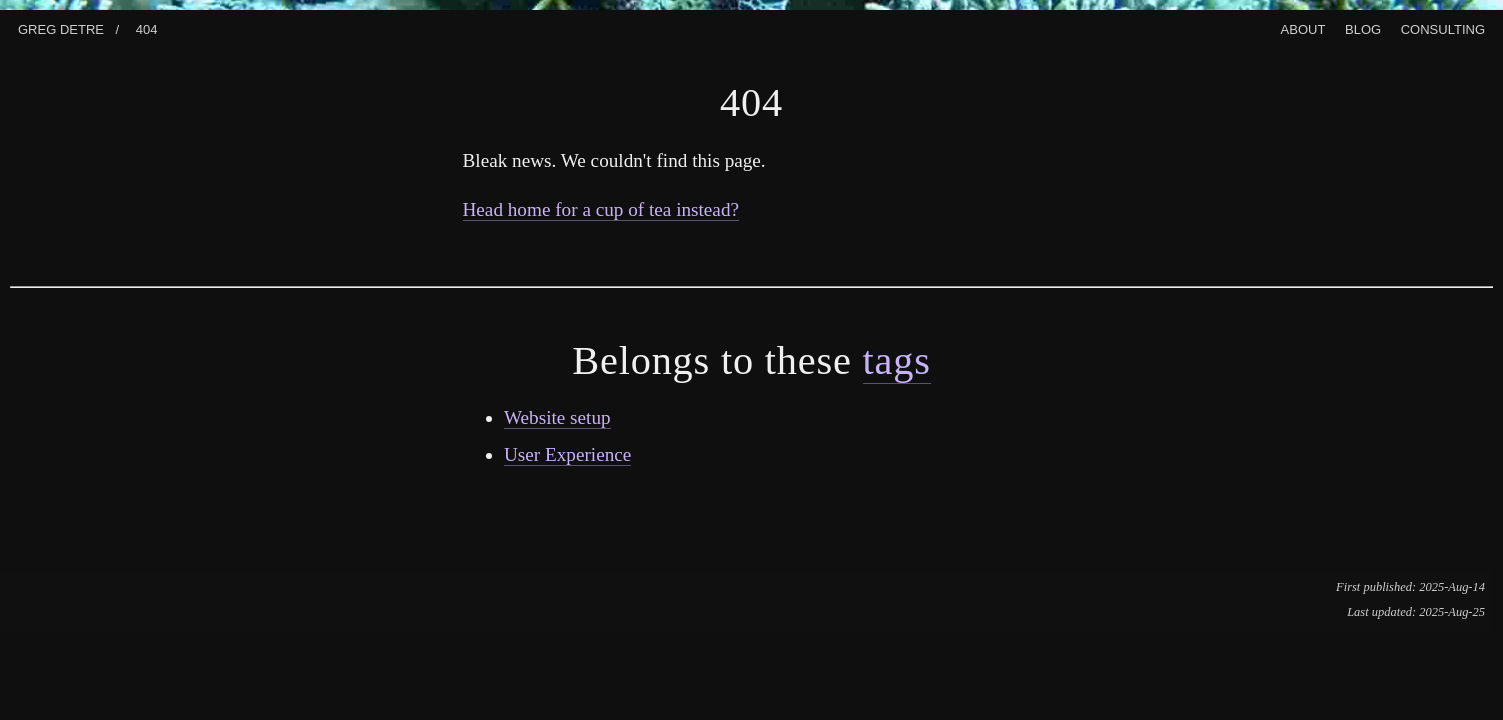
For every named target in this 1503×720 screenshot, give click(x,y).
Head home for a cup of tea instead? (601, 209)
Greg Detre (61, 27)
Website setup (557, 417)
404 (147, 27)
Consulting (1443, 27)
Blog (1363, 27)
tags (897, 360)
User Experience (567, 454)
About (1303, 27)
